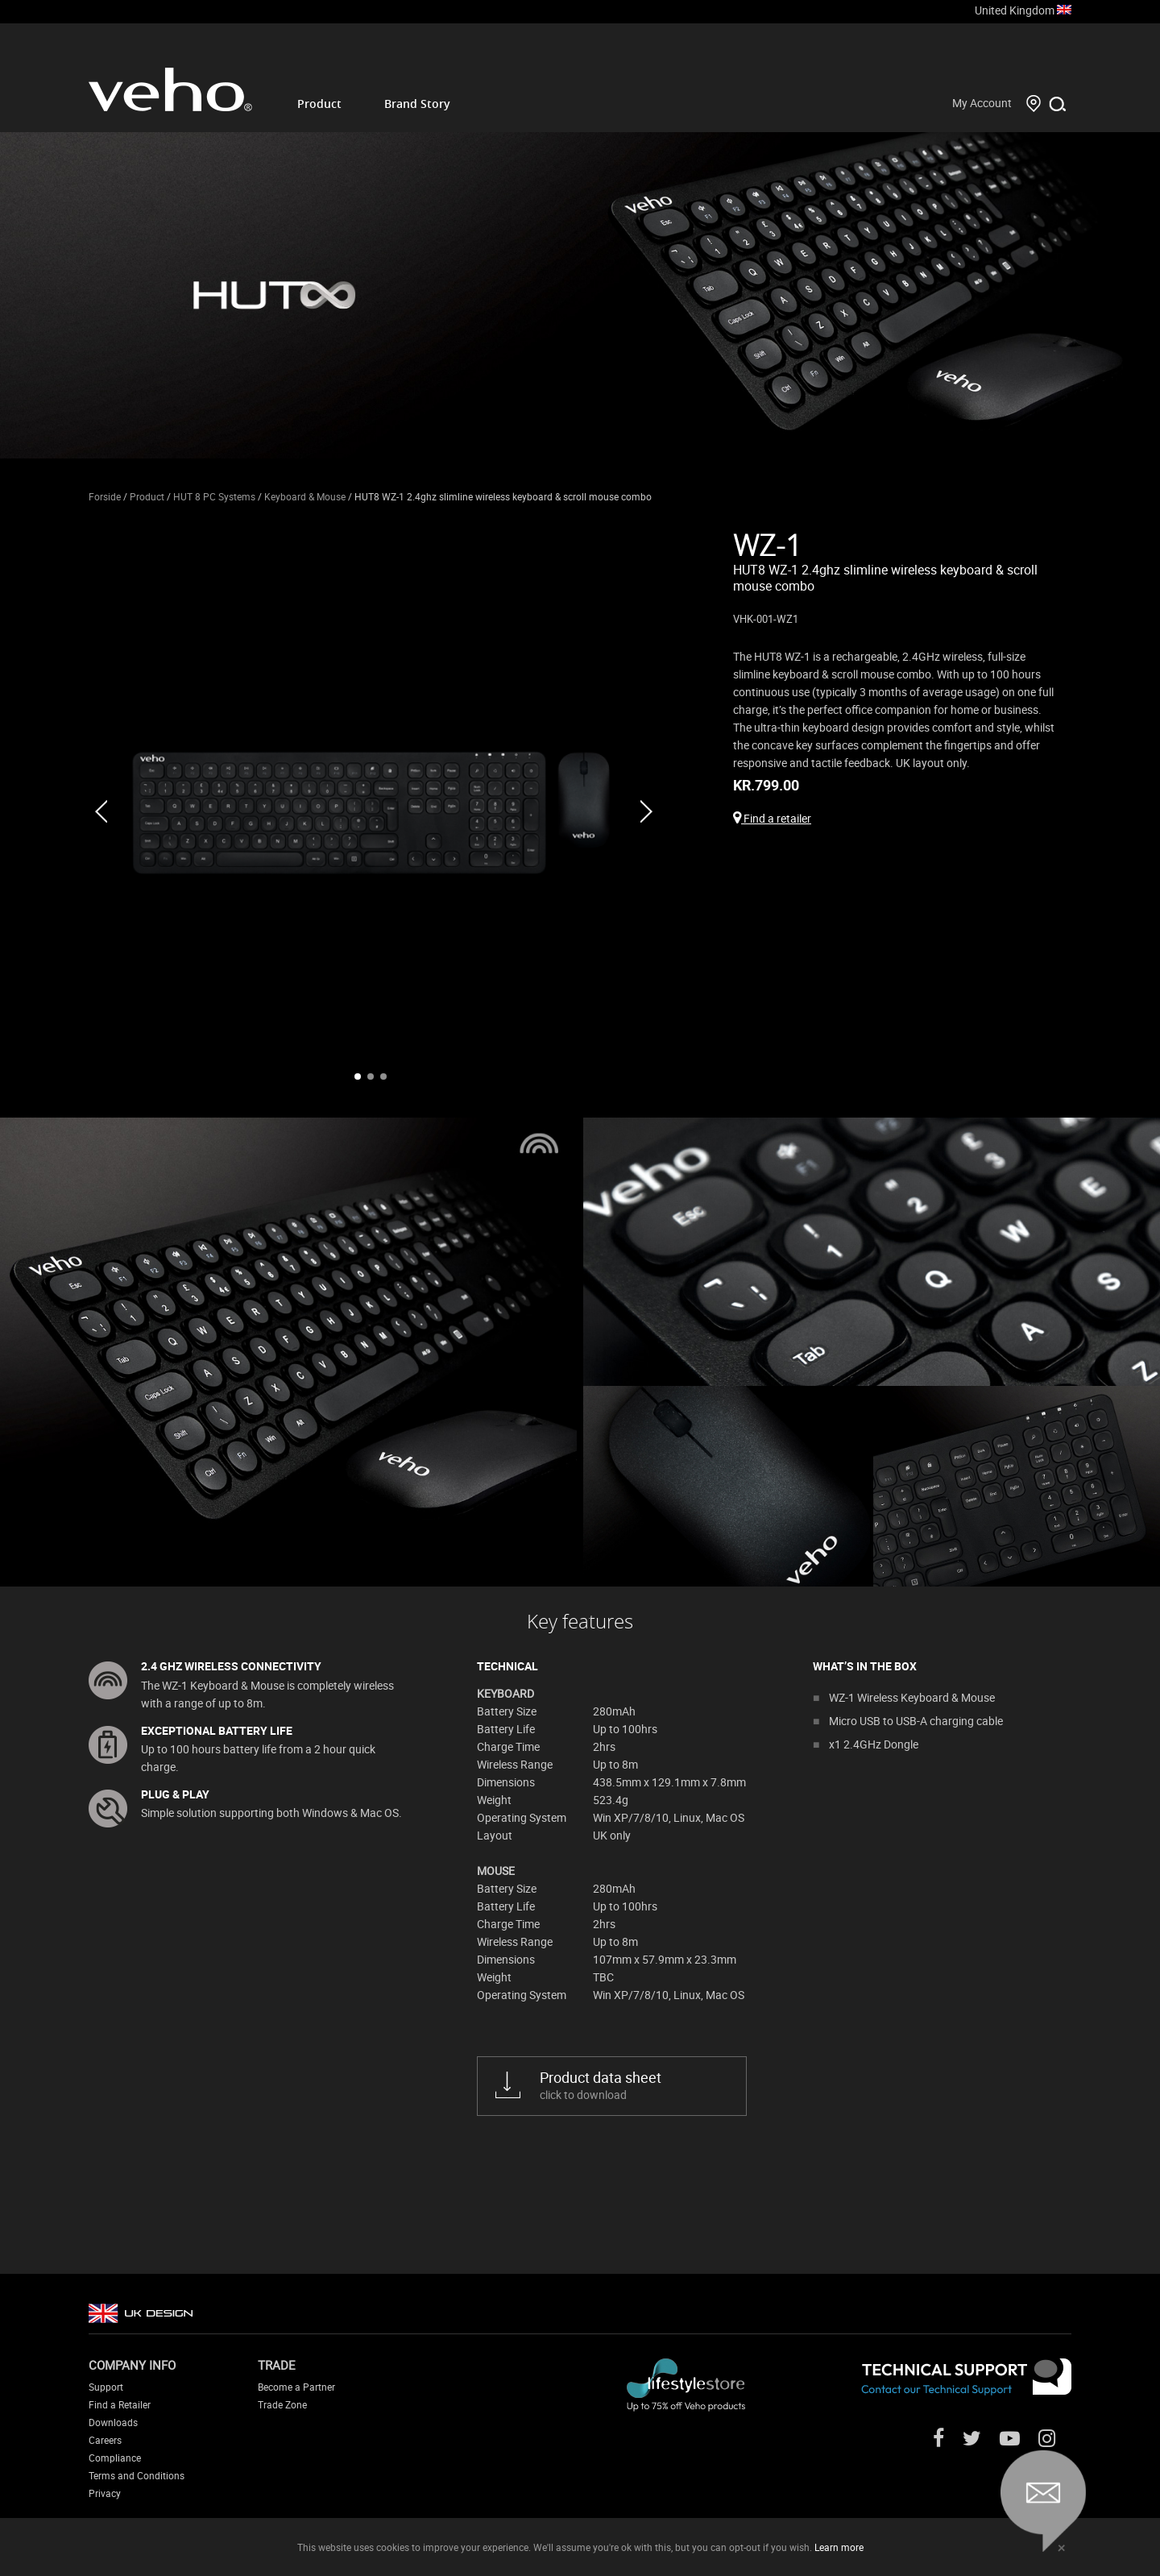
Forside (105, 496)
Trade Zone (282, 2404)
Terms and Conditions (136, 2475)
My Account (982, 102)
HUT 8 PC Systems (214, 496)
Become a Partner (296, 2386)
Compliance (115, 2457)
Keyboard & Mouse (305, 496)
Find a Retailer (120, 2404)
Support (106, 2386)
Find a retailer (772, 818)
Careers (105, 2439)
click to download (631, 2085)
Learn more (839, 2547)
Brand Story (417, 103)
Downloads (113, 2422)
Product (319, 103)
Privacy (105, 2493)
